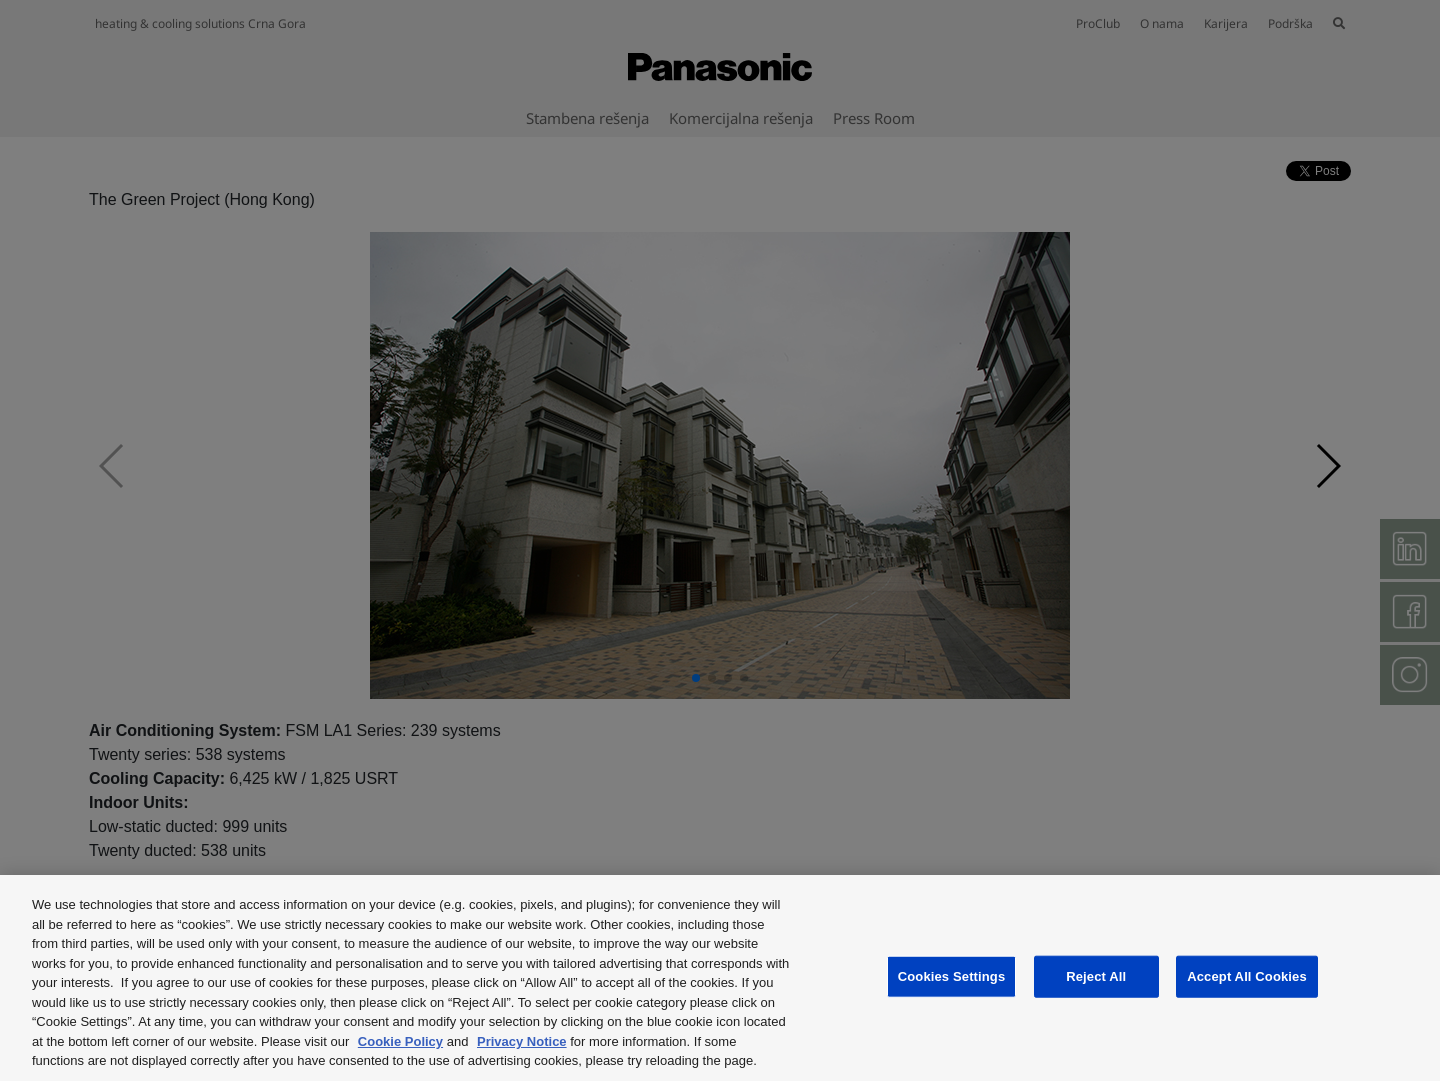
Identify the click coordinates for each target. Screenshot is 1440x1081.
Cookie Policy (400, 1041)
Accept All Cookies (1247, 976)
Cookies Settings (952, 976)
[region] (720, 978)
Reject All (1096, 976)
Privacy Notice (522, 1041)
